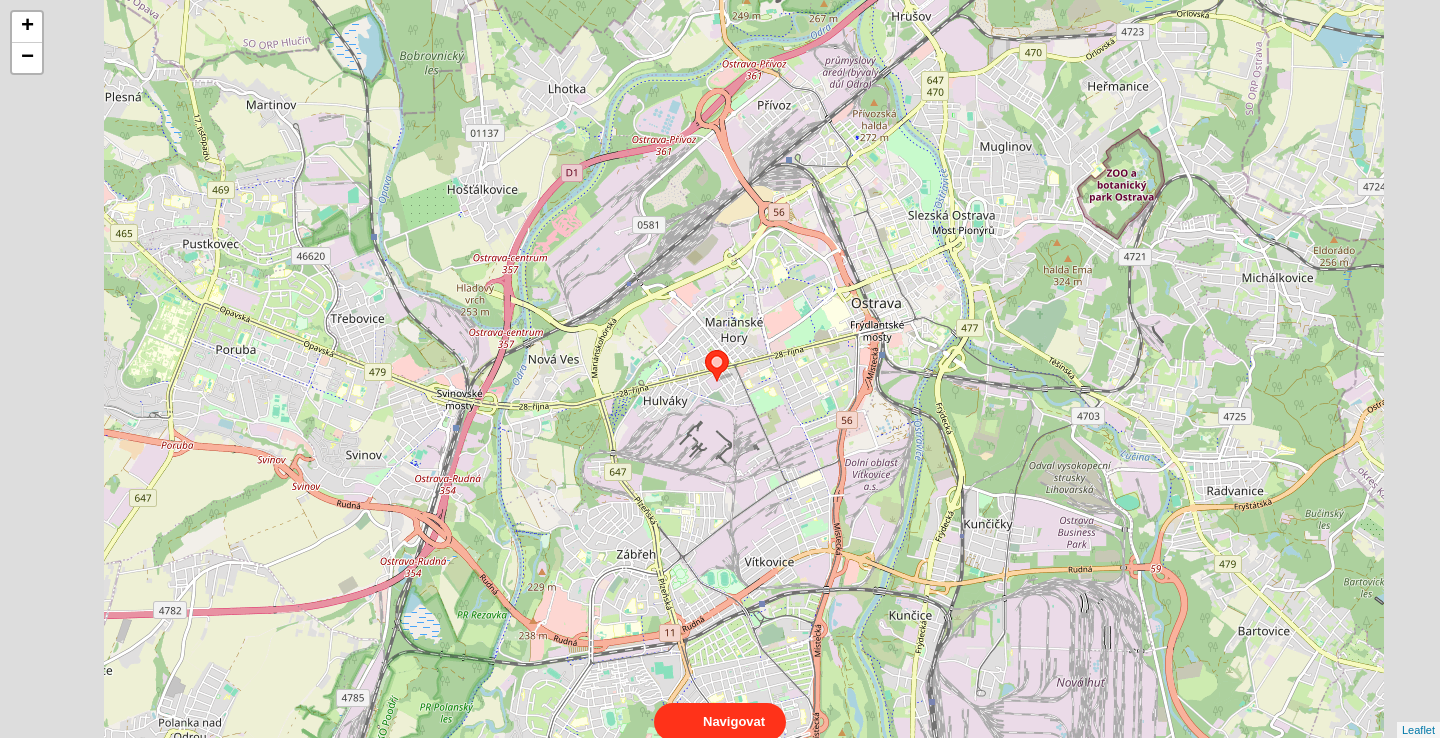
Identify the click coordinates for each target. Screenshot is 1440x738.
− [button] (27, 58)
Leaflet (1418, 712)
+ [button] (27, 27)
